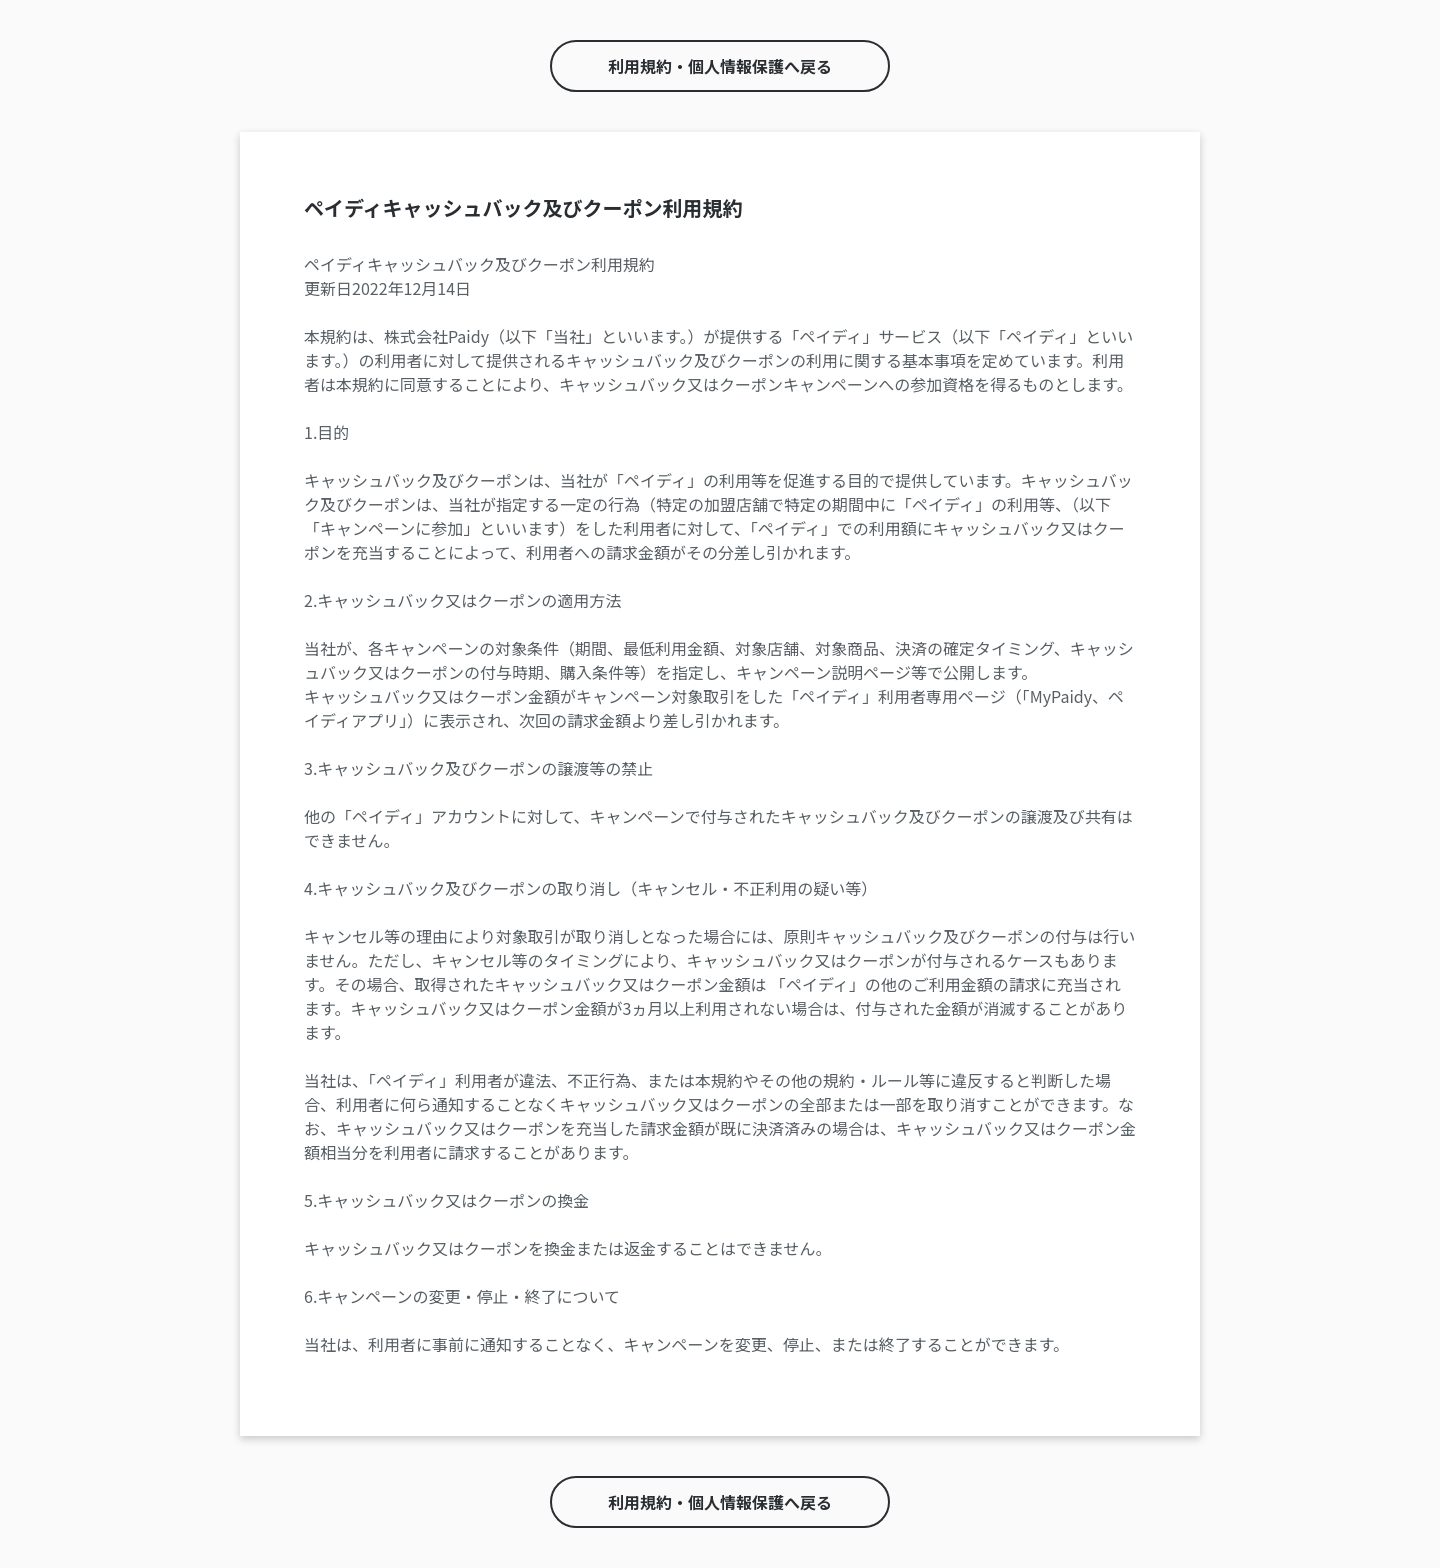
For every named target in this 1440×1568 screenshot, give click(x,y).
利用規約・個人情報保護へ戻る (720, 66)
